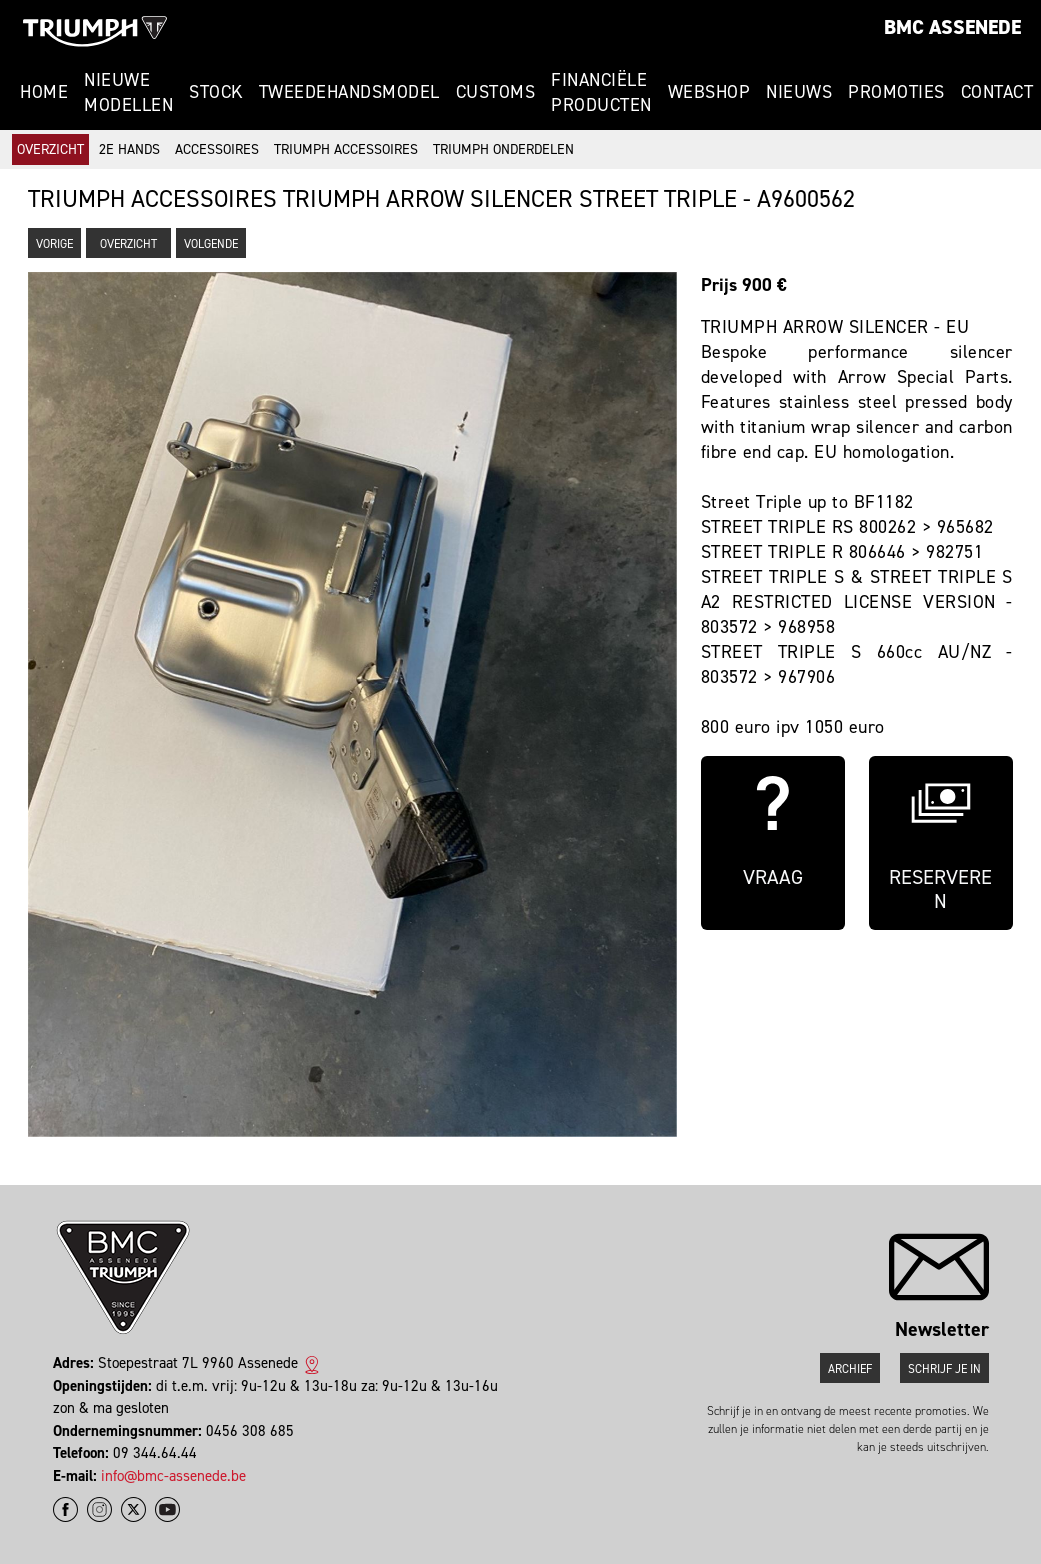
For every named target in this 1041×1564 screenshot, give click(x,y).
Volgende (211, 244)
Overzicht (50, 149)
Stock (216, 92)
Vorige (54, 244)
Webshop (709, 92)
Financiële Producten (601, 92)
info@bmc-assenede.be (173, 1476)
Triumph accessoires (346, 149)
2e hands (129, 149)
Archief (850, 1369)
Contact (997, 92)
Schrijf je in (944, 1369)
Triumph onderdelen (503, 149)
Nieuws (799, 92)
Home (44, 92)
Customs (496, 92)
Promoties (896, 92)
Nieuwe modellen (128, 92)
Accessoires (217, 149)
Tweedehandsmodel (349, 92)
